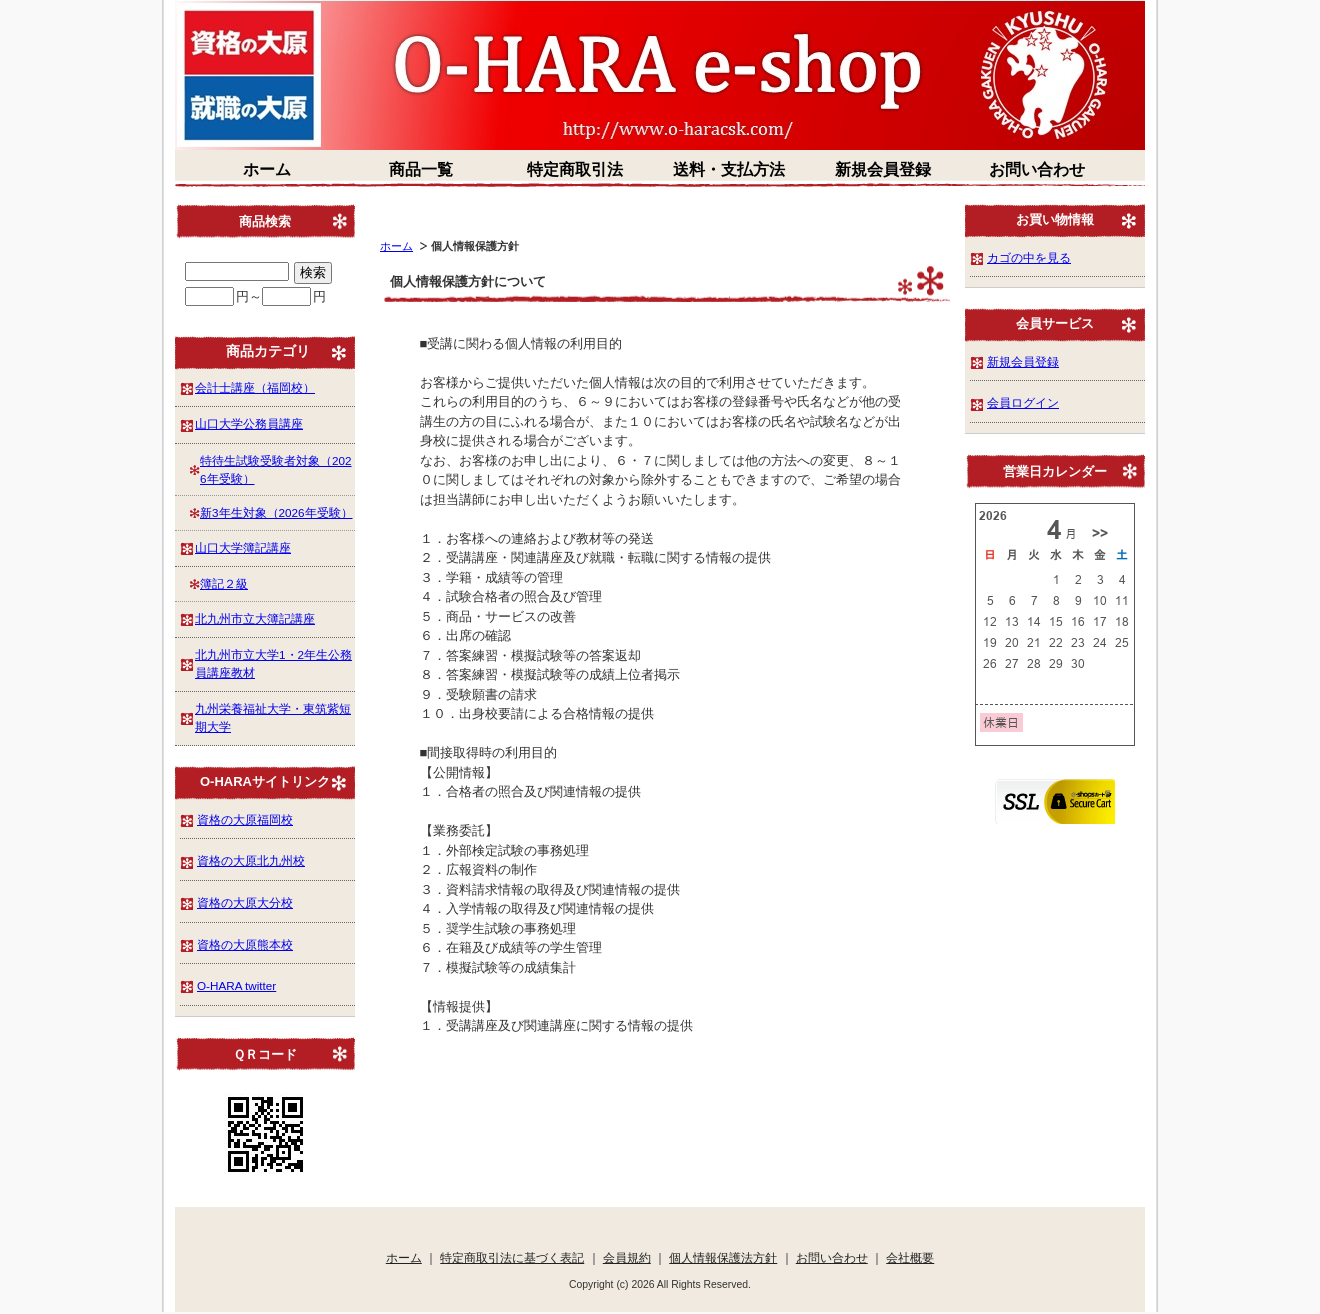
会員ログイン (1023, 402)
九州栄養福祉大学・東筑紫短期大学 (273, 717)
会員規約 (627, 1257)
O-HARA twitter (236, 985)
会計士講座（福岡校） (255, 387)
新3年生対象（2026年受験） (276, 512)
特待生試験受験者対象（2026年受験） (276, 469)
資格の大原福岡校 (245, 819)
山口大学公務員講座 (249, 423)
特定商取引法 (575, 169)
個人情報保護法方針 (723, 1257)
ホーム (267, 169)
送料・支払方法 (729, 169)
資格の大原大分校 (245, 902)
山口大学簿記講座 (243, 547)
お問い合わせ (1037, 169)
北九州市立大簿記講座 (255, 618)
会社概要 (910, 1257)
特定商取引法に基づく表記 (512, 1257)
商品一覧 (421, 169)
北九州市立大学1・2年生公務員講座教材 (273, 663)
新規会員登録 (883, 169)
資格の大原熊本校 (245, 944)
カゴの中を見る (1029, 257)
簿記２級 (224, 583)
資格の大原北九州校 (251, 860)
